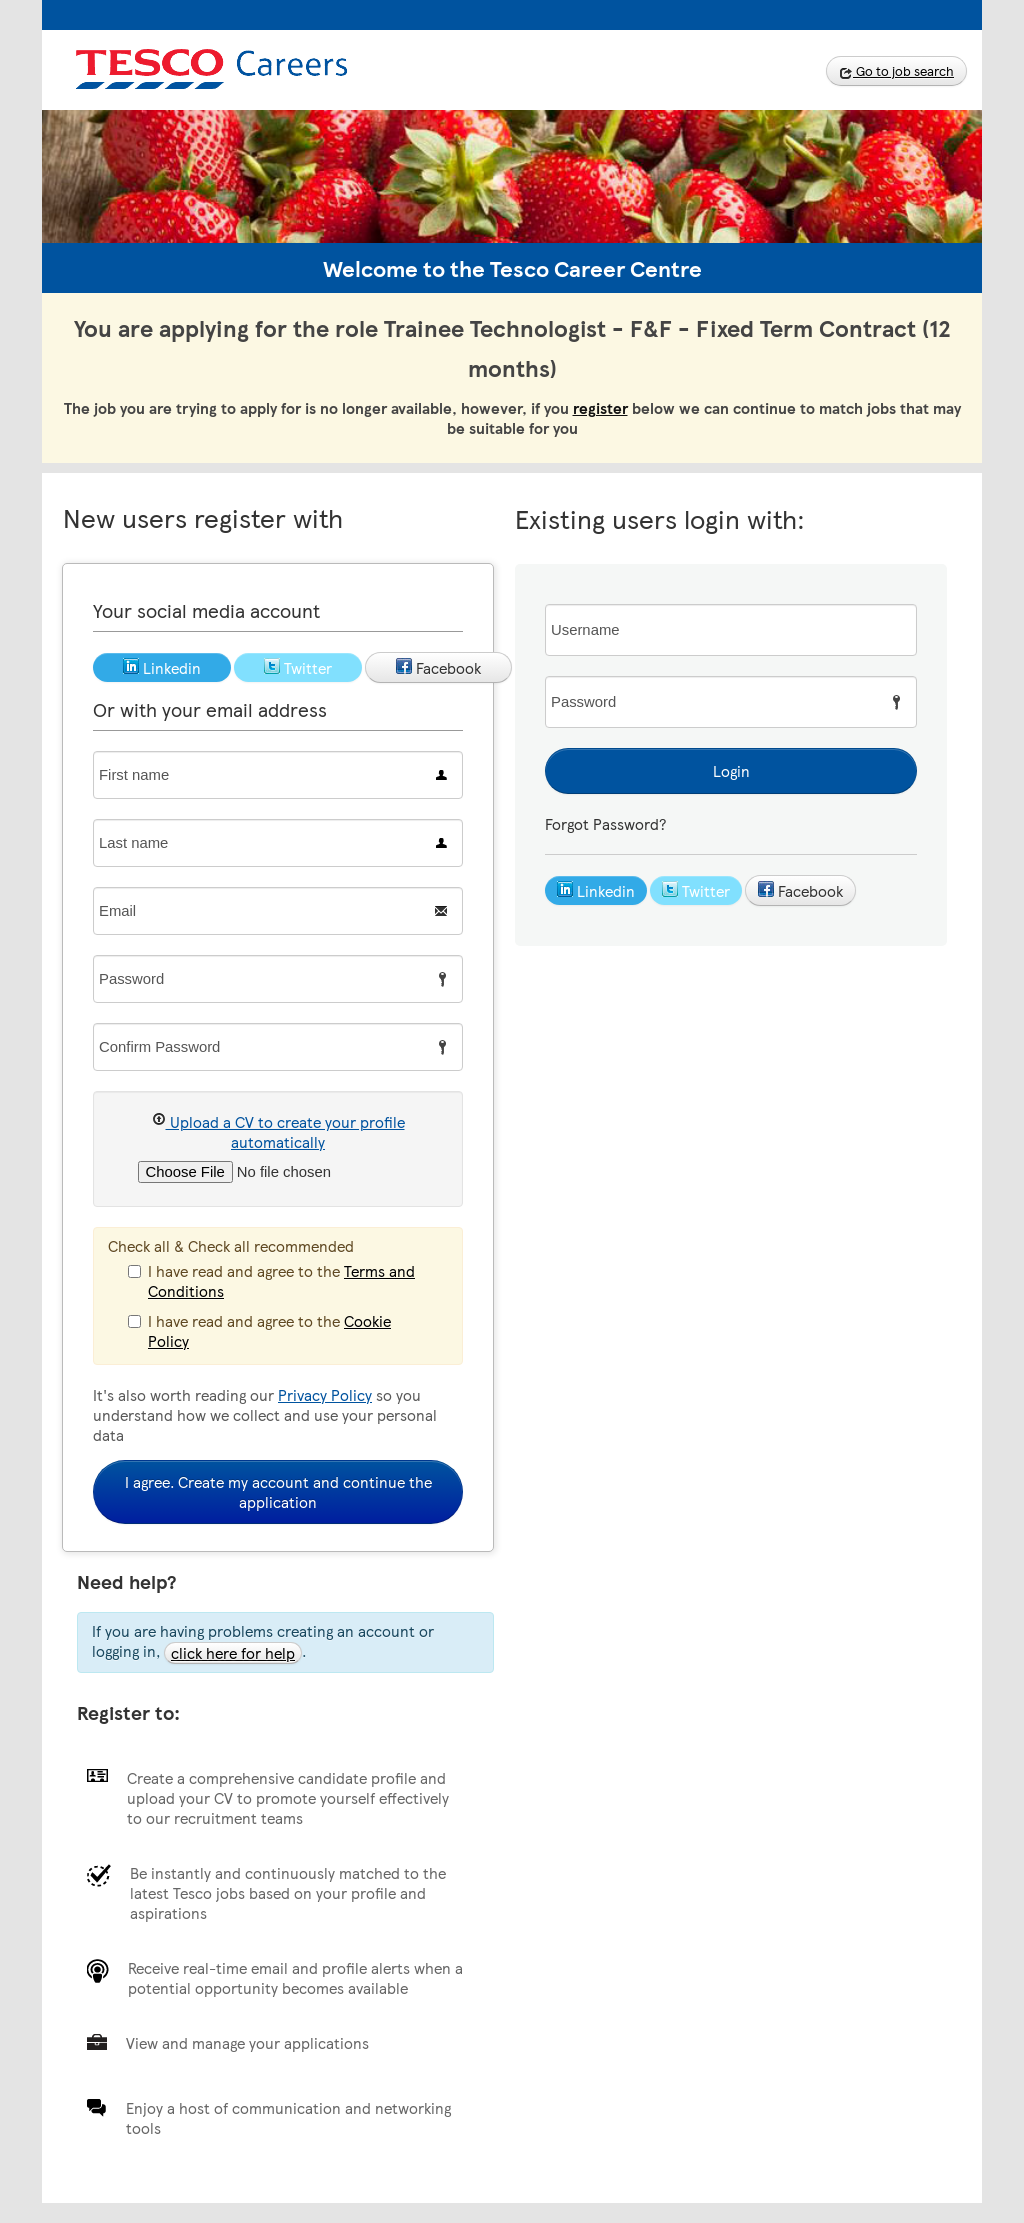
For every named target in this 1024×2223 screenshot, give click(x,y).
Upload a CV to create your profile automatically (278, 1131)
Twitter (696, 891)
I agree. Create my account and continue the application (278, 1492)
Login (731, 771)
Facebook (800, 891)
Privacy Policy (325, 1395)
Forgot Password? (605, 824)
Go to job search (896, 71)
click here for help (233, 1653)
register (600, 408)
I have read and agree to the (271, 1280)
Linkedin (596, 891)
